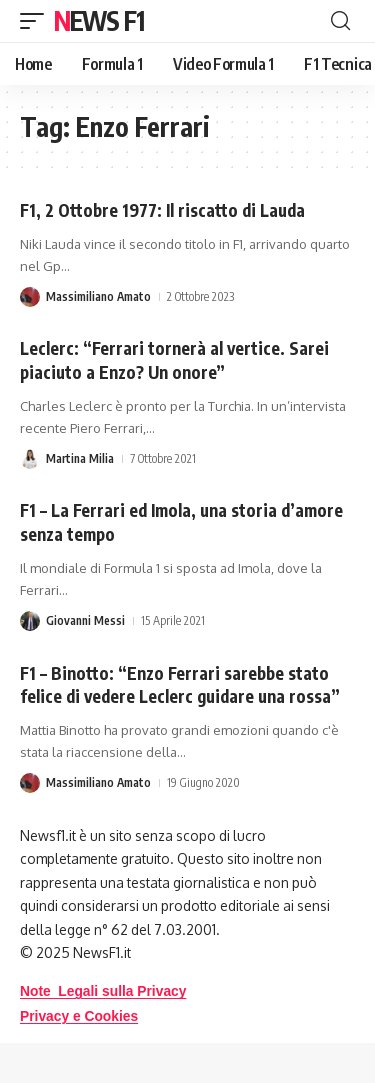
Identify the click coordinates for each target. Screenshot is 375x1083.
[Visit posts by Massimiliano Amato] (30, 297)
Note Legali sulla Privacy (103, 991)
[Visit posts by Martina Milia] (30, 459)
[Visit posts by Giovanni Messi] (30, 621)
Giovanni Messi (85, 620)
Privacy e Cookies (79, 1016)
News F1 (99, 20)
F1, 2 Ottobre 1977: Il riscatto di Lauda (162, 210)
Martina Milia (80, 458)
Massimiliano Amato (98, 296)
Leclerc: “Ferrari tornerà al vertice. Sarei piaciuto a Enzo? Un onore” (174, 360)
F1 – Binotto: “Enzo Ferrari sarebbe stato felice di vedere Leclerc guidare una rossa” (180, 685)
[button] (37, 21)
